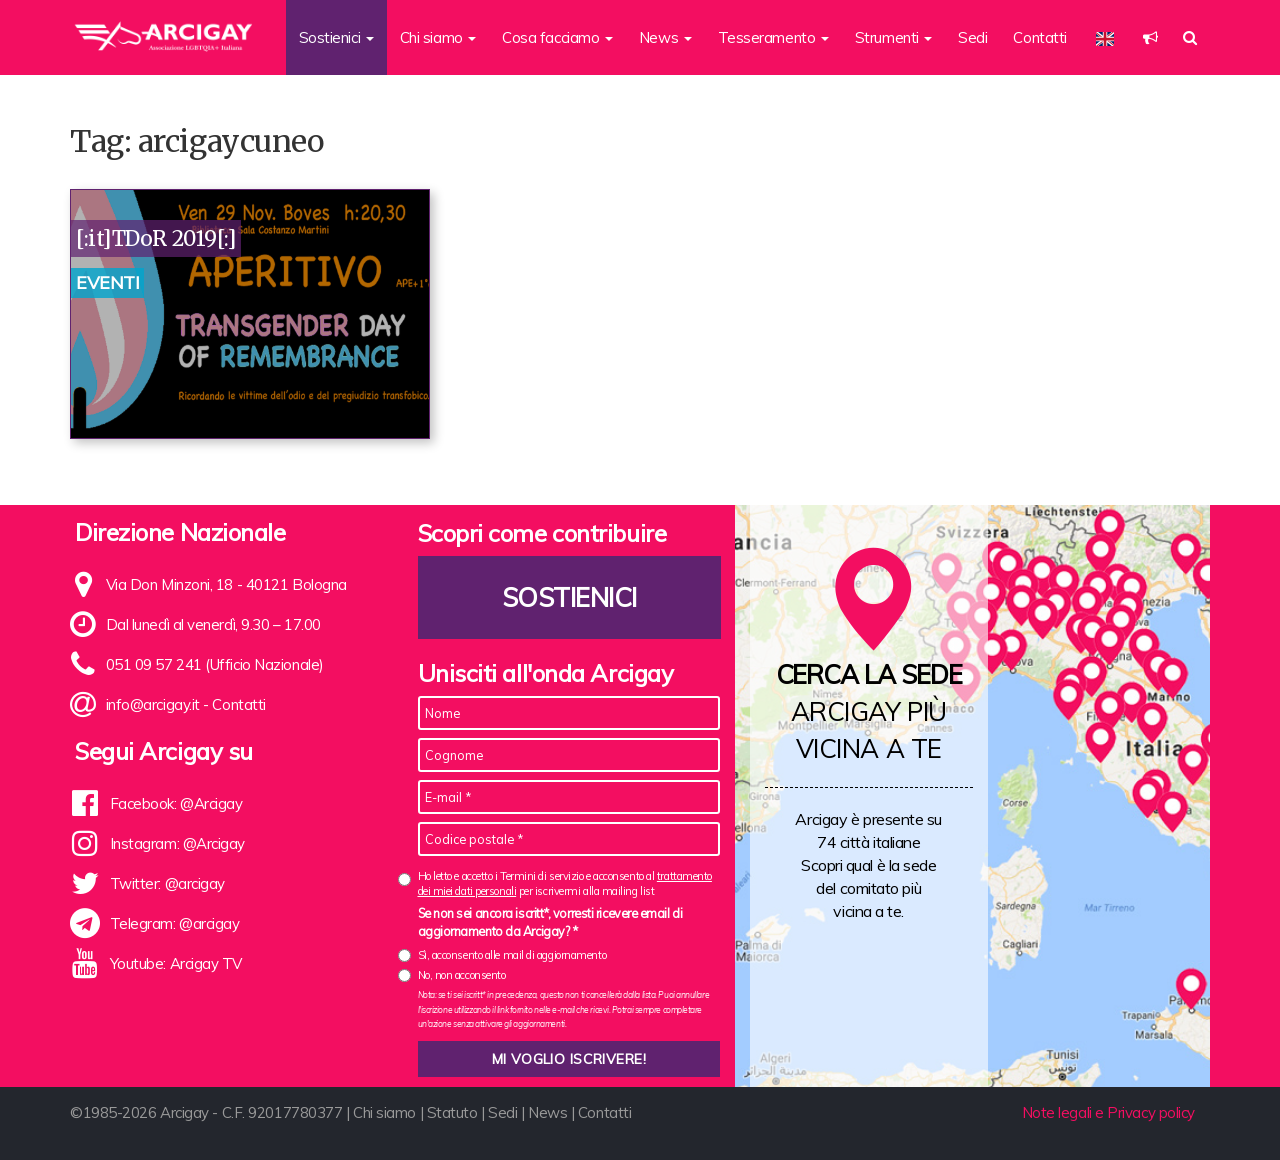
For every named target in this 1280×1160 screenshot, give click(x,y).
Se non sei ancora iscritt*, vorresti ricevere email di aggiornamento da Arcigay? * (550, 922)
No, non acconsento (462, 975)
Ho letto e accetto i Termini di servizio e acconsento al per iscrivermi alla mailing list (565, 883)
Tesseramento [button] (773, 37)
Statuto (452, 1112)
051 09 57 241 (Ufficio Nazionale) (215, 664)
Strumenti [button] (894, 37)
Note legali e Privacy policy (1108, 1112)
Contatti (1039, 37)
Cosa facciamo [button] (557, 37)
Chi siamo (384, 1112)
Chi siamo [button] (438, 37)
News (547, 1112)
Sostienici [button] (336, 37)
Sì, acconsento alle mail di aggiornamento (512, 955)
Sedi (972, 37)
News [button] (665, 37)
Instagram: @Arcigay (177, 843)
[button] (1150, 37)
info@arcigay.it (153, 704)
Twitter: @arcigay (167, 883)
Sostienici (569, 597)
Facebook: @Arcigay (176, 803)
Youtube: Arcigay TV (176, 963)
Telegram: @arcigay (175, 923)
